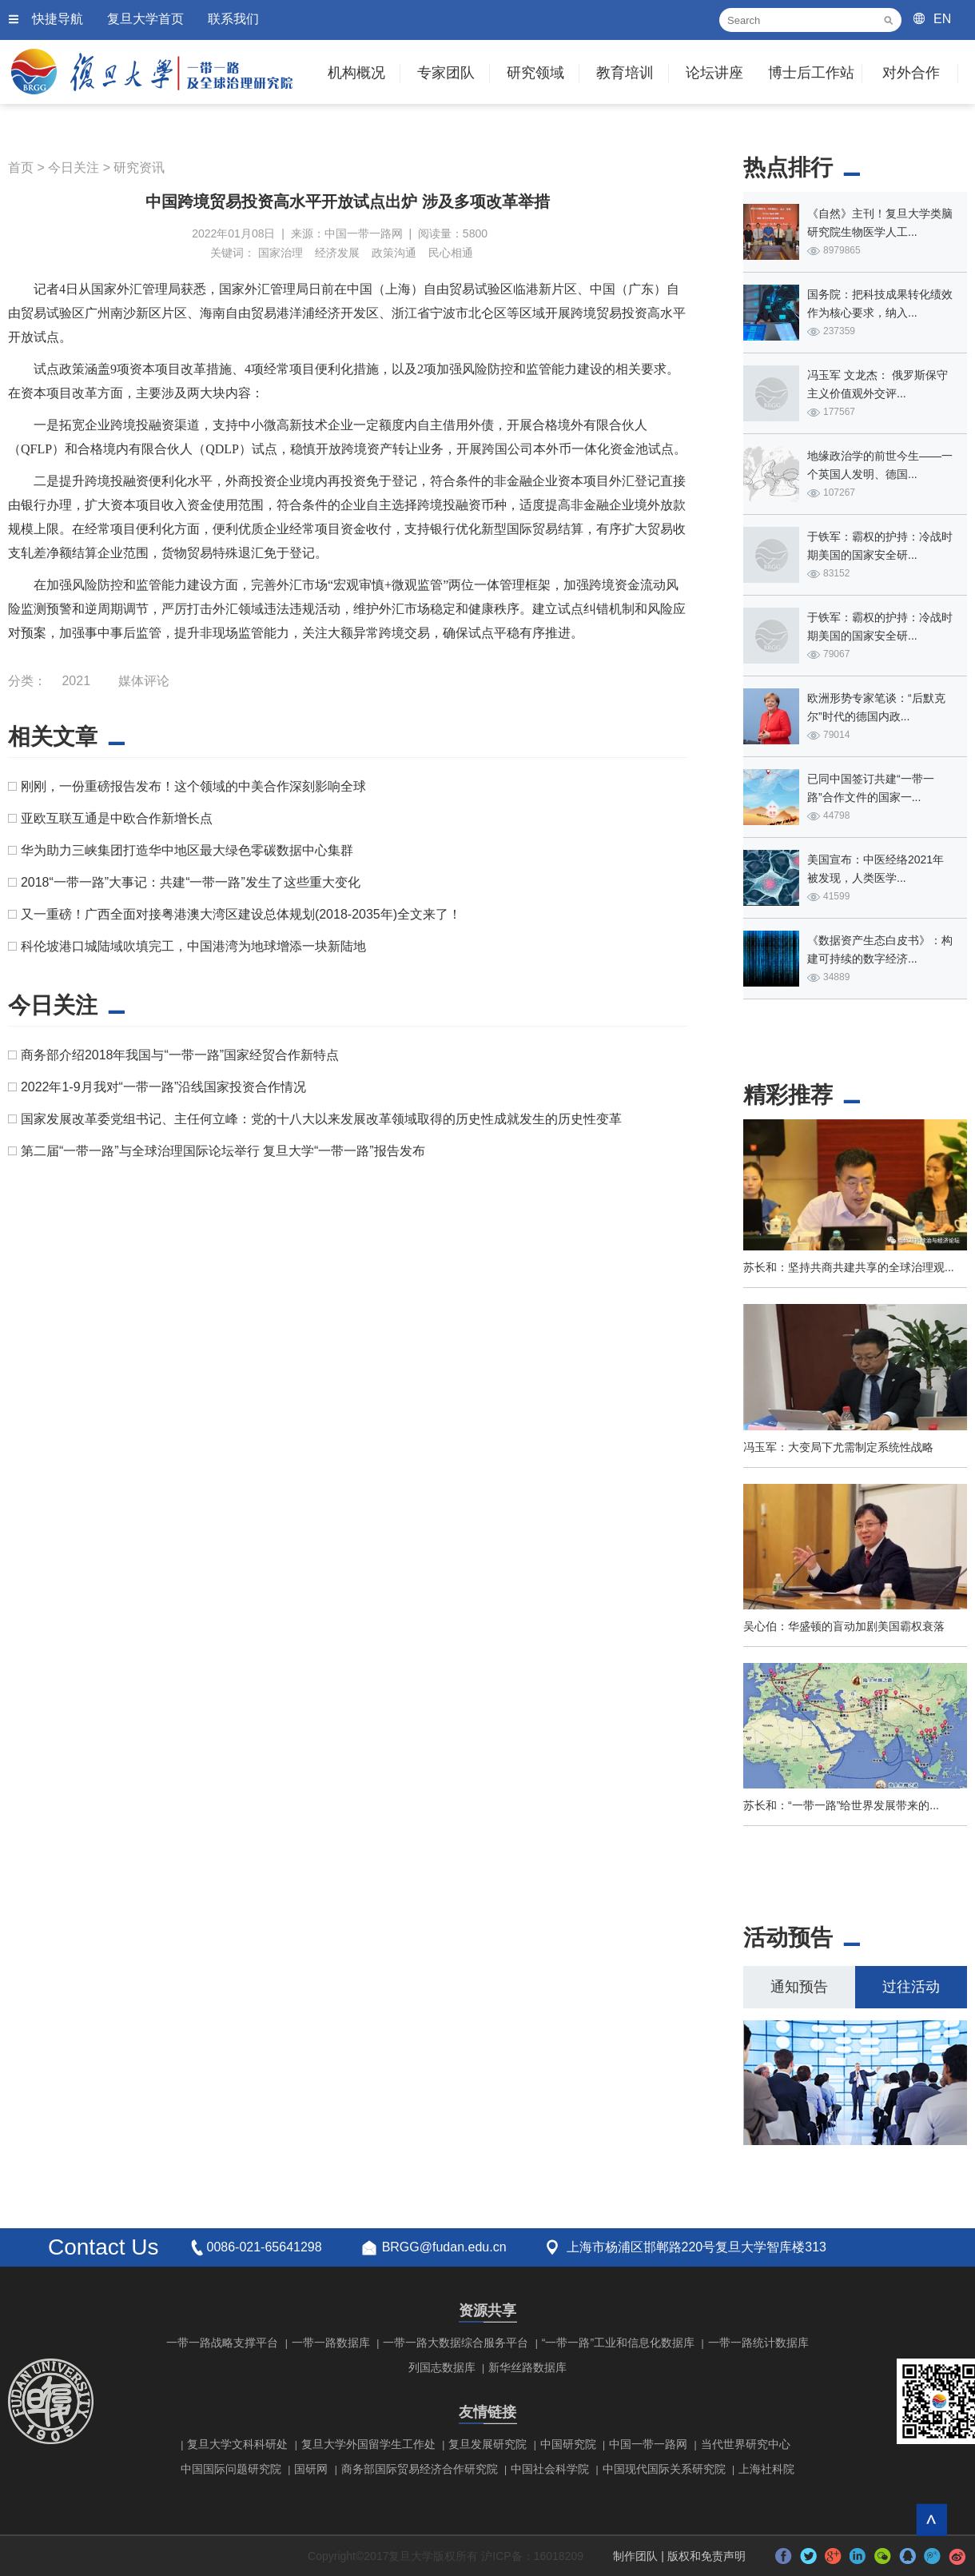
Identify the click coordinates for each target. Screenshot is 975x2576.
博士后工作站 (811, 73)
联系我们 (233, 19)
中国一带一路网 (648, 2444)
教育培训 (625, 73)
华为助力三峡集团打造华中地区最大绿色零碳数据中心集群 (187, 850)
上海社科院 (766, 2468)
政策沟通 (394, 252)
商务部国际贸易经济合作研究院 (419, 2468)
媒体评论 (143, 681)
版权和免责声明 (706, 2556)
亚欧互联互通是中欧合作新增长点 (117, 818)
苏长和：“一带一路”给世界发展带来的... (841, 1805)
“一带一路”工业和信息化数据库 (618, 2342)
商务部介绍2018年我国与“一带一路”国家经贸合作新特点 (180, 1055)
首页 (21, 167)
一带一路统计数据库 (758, 2342)
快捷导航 (57, 19)
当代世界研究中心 (745, 2444)
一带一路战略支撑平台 (222, 2342)
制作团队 (635, 2556)
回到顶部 (931, 2519)
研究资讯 (139, 167)
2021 (76, 681)
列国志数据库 (442, 2367)
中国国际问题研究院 (231, 2468)
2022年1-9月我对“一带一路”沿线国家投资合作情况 (163, 1087)
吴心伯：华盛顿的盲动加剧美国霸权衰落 (844, 1626)
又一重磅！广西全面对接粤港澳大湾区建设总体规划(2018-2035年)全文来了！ (241, 914)
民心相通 (450, 252)
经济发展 (337, 252)
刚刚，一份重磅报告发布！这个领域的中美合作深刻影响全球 (193, 786)
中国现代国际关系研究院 (664, 2468)
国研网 (311, 2468)
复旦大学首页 (145, 19)
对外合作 (911, 73)
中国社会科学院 (550, 2468)
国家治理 (280, 252)
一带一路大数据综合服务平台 (455, 2342)
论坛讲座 (714, 73)
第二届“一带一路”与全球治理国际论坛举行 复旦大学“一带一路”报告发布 (223, 1151)
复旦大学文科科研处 (237, 2444)
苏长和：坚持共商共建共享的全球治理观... (848, 1267)
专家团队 (446, 73)
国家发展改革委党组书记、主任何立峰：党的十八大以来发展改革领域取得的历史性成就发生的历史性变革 (321, 1119)
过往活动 (911, 1987)
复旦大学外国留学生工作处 (368, 2444)
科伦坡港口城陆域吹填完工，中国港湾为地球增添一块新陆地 (193, 946)
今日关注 (73, 167)
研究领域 (535, 73)
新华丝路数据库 (527, 2367)
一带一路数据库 (331, 2342)
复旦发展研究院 (487, 2444)
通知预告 (799, 1987)
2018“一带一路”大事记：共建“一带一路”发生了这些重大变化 (190, 882)
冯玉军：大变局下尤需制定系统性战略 (838, 1447)
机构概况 (356, 73)
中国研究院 (568, 2444)
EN (942, 19)
